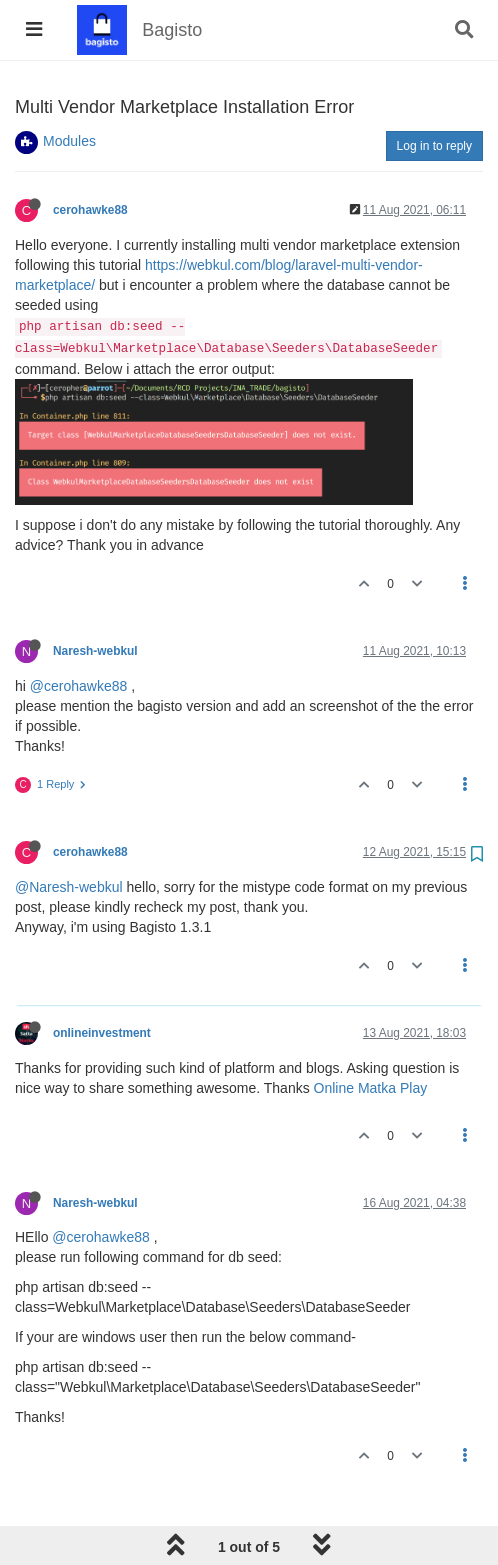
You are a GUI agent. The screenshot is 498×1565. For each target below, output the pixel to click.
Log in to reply (434, 146)
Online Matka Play (371, 1088)
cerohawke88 (90, 210)
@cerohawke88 (79, 686)
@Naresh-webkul (69, 887)
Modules (69, 141)
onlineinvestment (102, 1033)
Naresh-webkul (95, 651)
